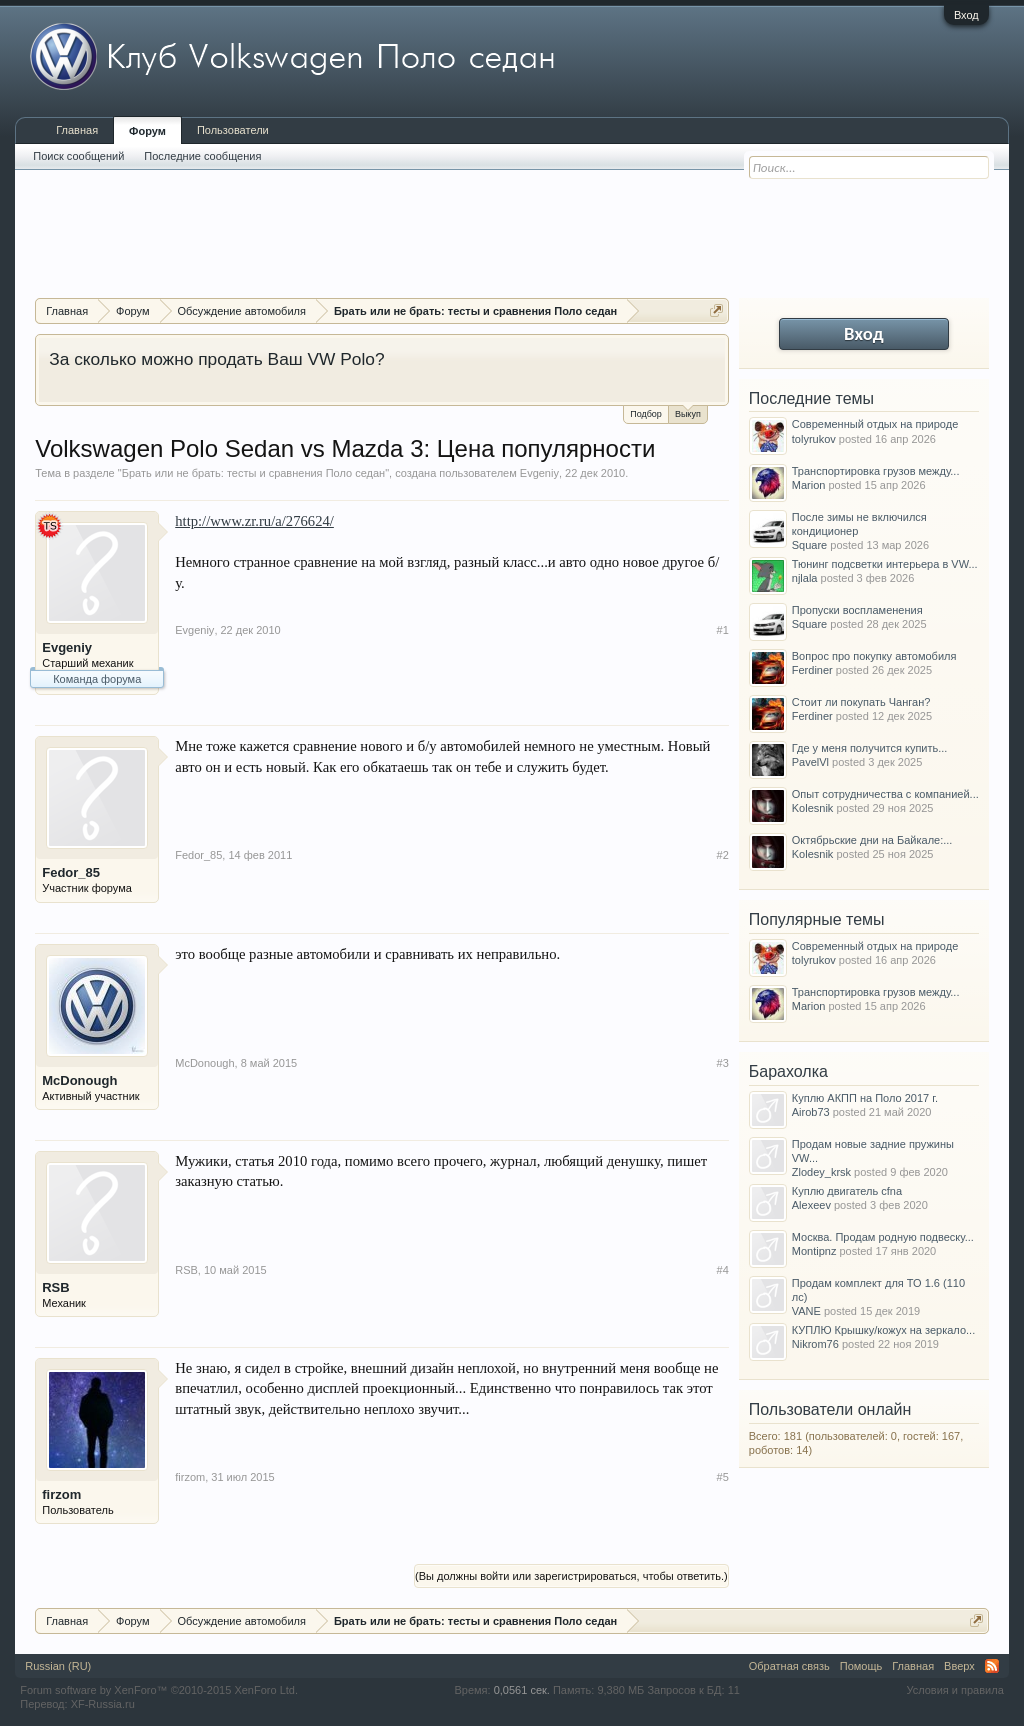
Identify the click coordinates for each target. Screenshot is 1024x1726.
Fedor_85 (71, 872)
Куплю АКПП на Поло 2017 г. (865, 1098)
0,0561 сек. (522, 1690)
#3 (723, 1063)
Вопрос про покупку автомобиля (874, 656)
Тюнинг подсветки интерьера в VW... (885, 564)
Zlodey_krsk (821, 1172)
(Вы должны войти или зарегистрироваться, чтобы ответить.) (571, 1576)
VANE (806, 1311)
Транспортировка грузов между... (876, 471)
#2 (723, 855)
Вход (966, 15)
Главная (77, 130)
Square (809, 545)
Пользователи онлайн (830, 1409)
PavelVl (810, 762)
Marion (809, 485)
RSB (55, 1287)
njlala (805, 578)
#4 (723, 1270)
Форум (147, 131)
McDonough (79, 1080)
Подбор (646, 414)
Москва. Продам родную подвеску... (883, 1237)
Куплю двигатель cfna (847, 1191)
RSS (992, 1666)
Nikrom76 (815, 1344)
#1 (723, 630)
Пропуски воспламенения (857, 610)
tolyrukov (814, 439)
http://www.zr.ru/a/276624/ (254, 521)
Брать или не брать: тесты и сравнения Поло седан (253, 473)
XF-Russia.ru (103, 1704)
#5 (723, 1477)
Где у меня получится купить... (870, 748)
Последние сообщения (202, 156)
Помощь (861, 1666)
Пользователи (233, 130)
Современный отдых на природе (875, 424)
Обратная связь (789, 1666)
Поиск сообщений (78, 156)
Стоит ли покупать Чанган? (861, 702)
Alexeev (811, 1205)
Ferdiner (812, 670)
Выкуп (688, 412)
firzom (61, 1494)
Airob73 (811, 1112)
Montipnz (814, 1251)
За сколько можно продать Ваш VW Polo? (216, 359)
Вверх (959, 1666)
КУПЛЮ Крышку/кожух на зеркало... (883, 1330)
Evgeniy (539, 473)
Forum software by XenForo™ (159, 1690)
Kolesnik (813, 808)
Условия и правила (954, 1690)
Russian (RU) (58, 1666)
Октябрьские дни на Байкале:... (872, 840)
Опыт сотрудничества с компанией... (885, 794)
